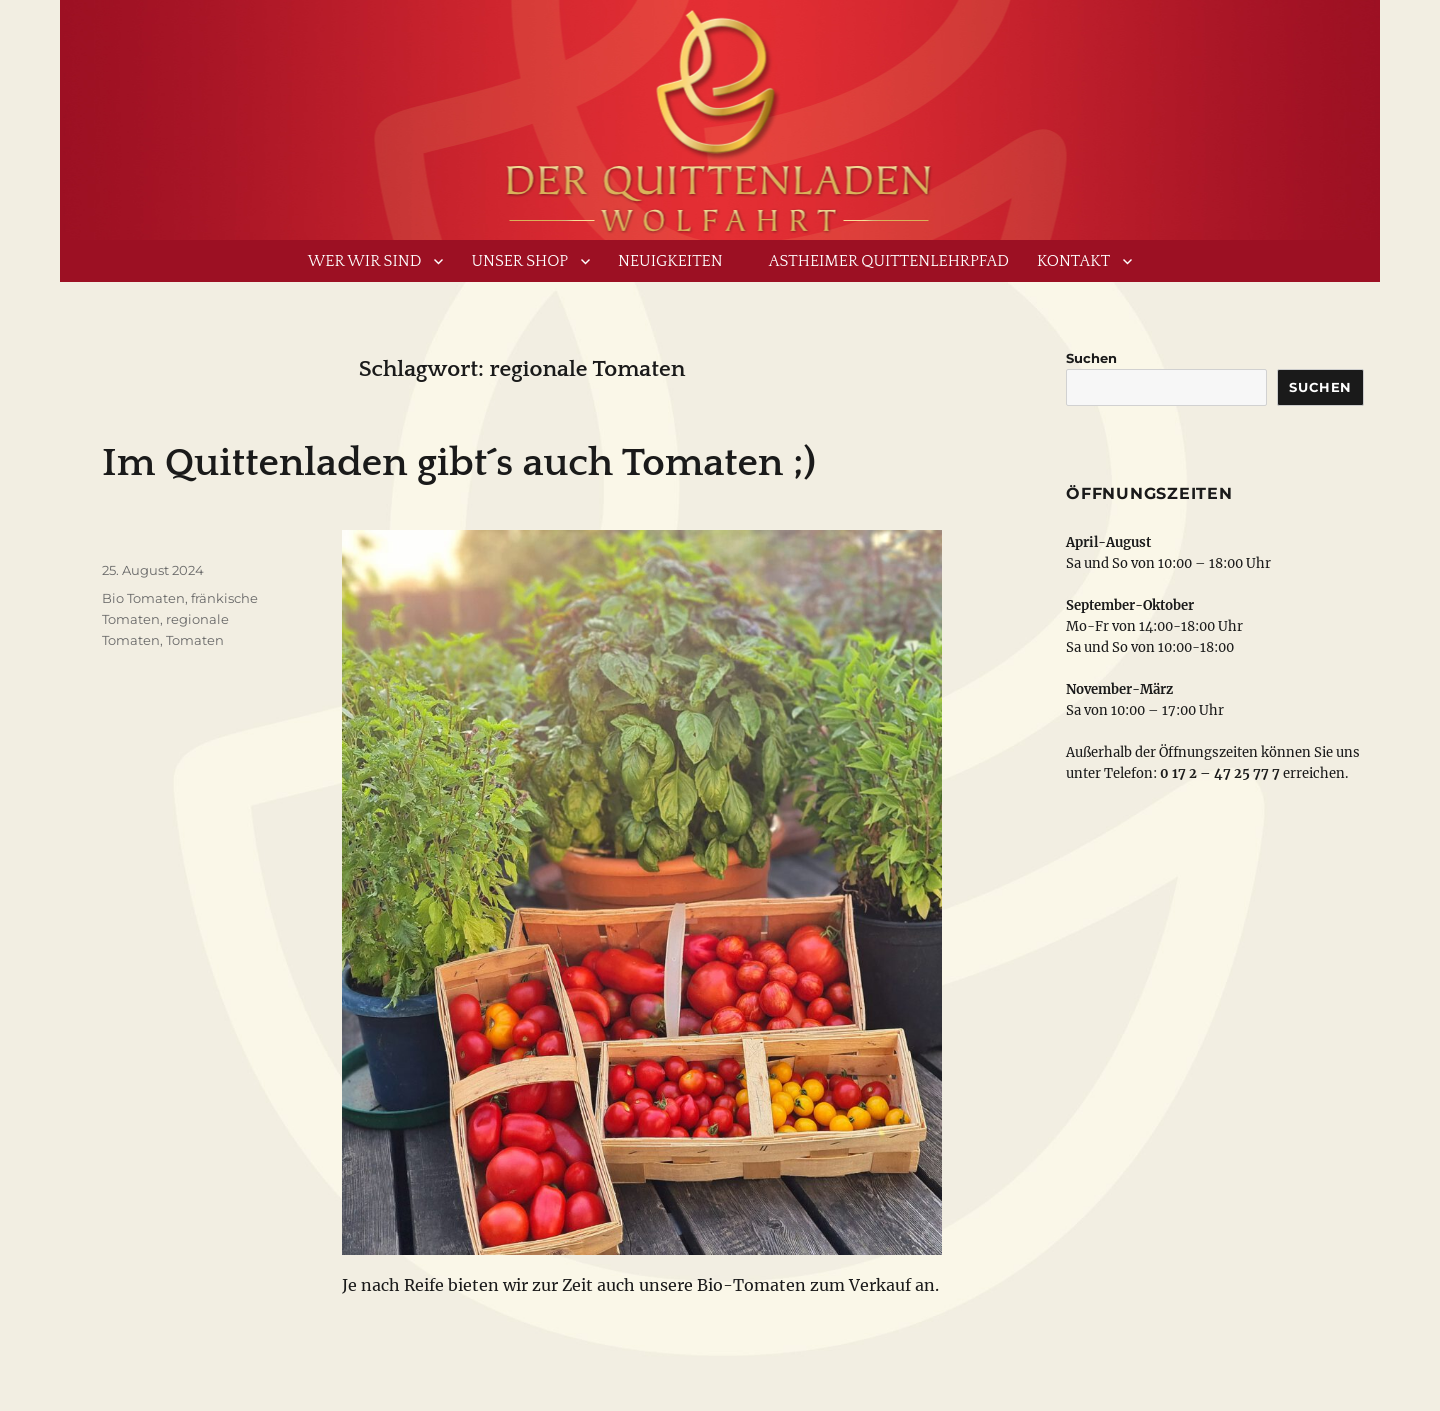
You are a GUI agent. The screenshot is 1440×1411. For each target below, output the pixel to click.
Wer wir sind (365, 261)
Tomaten (195, 640)
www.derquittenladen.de (720, 115)
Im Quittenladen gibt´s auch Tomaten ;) (459, 463)
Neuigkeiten (670, 261)
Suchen (1091, 358)
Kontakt (1073, 261)
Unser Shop (519, 261)
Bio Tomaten (143, 598)
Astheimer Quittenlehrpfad (889, 261)
